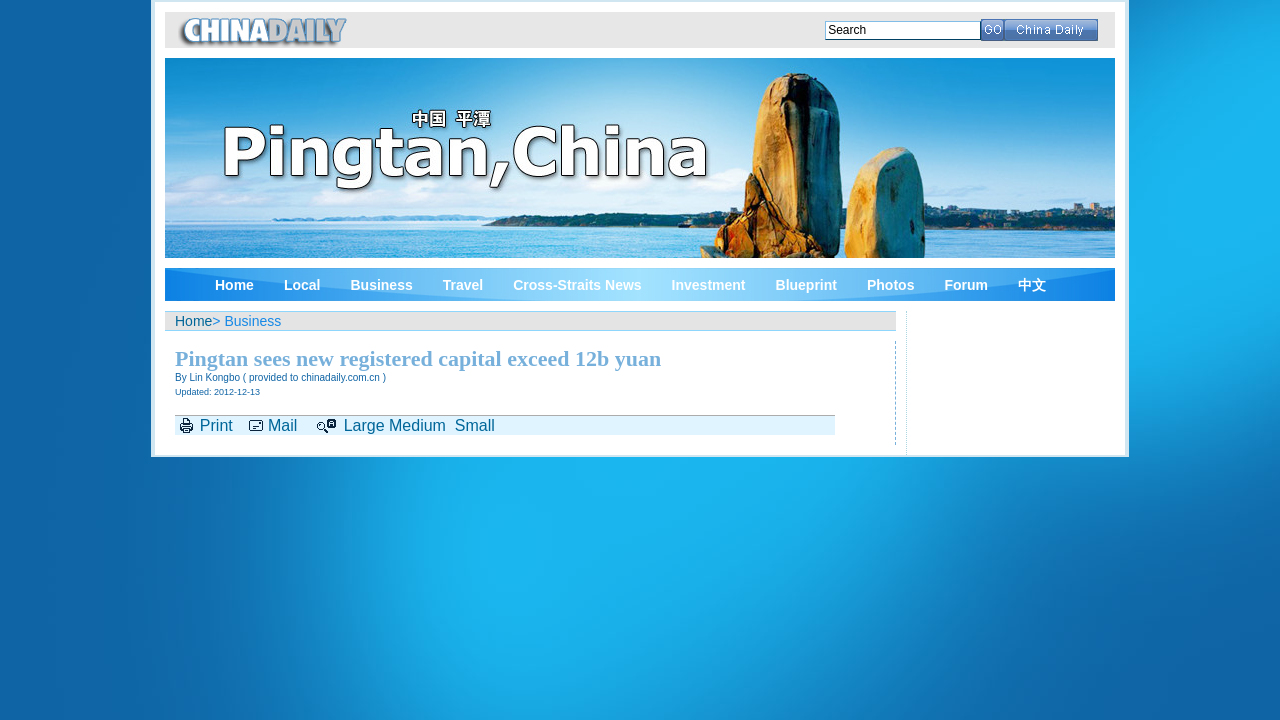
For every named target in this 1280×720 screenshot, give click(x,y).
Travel (463, 285)
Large (364, 425)
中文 (1032, 285)
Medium (417, 425)
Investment (709, 285)
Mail (282, 425)
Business (381, 285)
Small (475, 425)
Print (216, 425)
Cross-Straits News (577, 285)
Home (234, 285)
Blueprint (806, 285)
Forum (966, 285)
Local (302, 285)
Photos (890, 285)
